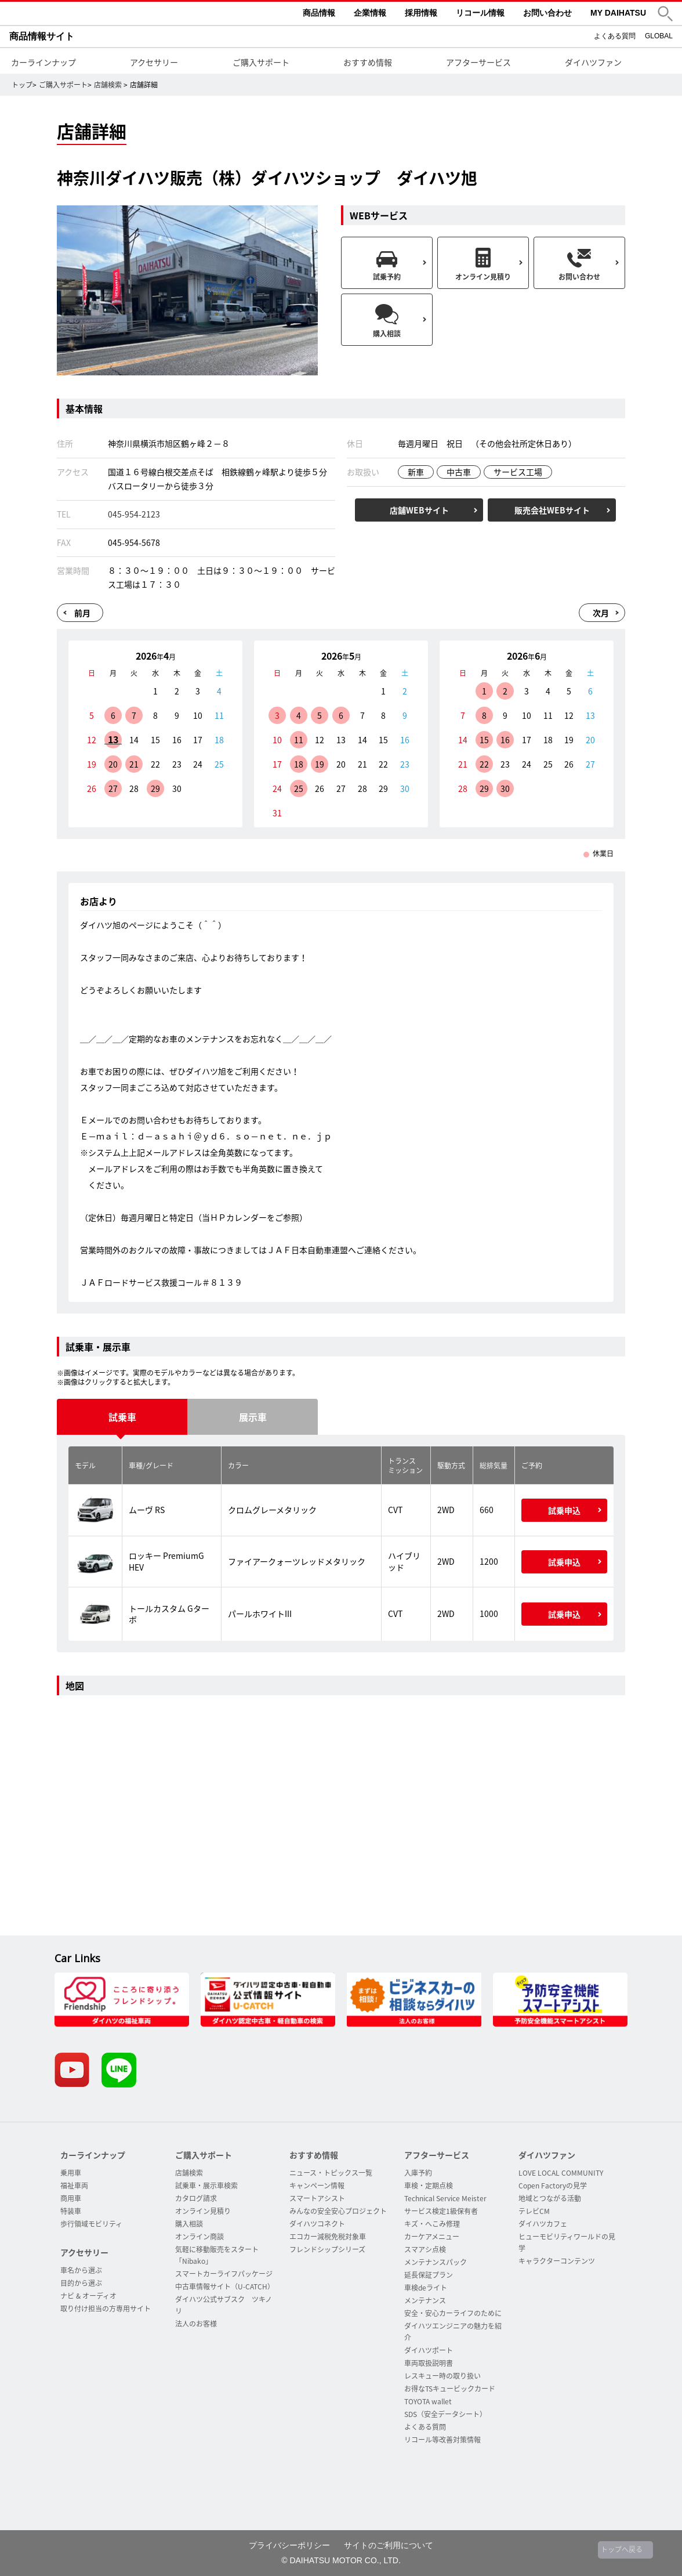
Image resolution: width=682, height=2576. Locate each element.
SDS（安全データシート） (445, 2414)
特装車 (70, 2211)
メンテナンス (425, 2300)
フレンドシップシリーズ (327, 2249)
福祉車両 (74, 2185)
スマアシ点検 (425, 2249)
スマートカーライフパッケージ (224, 2274)
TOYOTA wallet (428, 2401)
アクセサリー (154, 62)
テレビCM (534, 2211)
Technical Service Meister (445, 2198)
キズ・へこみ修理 (432, 2224)
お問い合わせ (547, 12)
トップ (22, 84)
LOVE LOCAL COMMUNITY (560, 2173)
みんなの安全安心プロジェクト (338, 2211)
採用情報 (421, 12)
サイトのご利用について (388, 2545)
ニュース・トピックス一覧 (330, 2173)
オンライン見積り (203, 2211)
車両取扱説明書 (428, 2363)
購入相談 (189, 2224)
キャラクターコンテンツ (556, 2261)
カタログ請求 (196, 2198)
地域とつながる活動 (549, 2198)
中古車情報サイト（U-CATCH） (224, 2286)
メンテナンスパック (435, 2262)
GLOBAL (659, 36)
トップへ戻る (622, 2549)
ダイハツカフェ (542, 2224)
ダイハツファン (593, 62)
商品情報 (319, 12)
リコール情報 (480, 12)
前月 (82, 612)
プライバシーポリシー (289, 2545)
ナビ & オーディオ (88, 2296)
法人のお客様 (196, 2323)
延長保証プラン (428, 2275)
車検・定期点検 (428, 2185)
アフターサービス (478, 62)
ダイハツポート (428, 2350)
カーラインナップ (43, 62)
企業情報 (370, 12)
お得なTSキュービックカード (449, 2388)
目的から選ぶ (81, 2283)
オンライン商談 (199, 2236)
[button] (665, 13)
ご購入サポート (261, 62)
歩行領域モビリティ (91, 2224)
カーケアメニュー (431, 2236)
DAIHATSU (96, 13)
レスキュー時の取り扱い (442, 2376)
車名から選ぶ (81, 2270)
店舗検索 (108, 84)
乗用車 (70, 2173)
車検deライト (425, 2287)
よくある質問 (615, 36)
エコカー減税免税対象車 (327, 2236)
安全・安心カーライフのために (453, 2313)
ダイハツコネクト (317, 2224)
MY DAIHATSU (618, 12)
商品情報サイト (41, 36)
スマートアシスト (317, 2198)
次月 (601, 612)
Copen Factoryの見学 (552, 2185)
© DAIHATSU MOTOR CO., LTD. (341, 2560)
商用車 (70, 2198)
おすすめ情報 (367, 62)
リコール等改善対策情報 (442, 2439)
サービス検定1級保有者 (441, 2211)
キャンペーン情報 (316, 2185)
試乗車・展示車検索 (206, 2185)
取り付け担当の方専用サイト (105, 2308)
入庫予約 (418, 2173)
